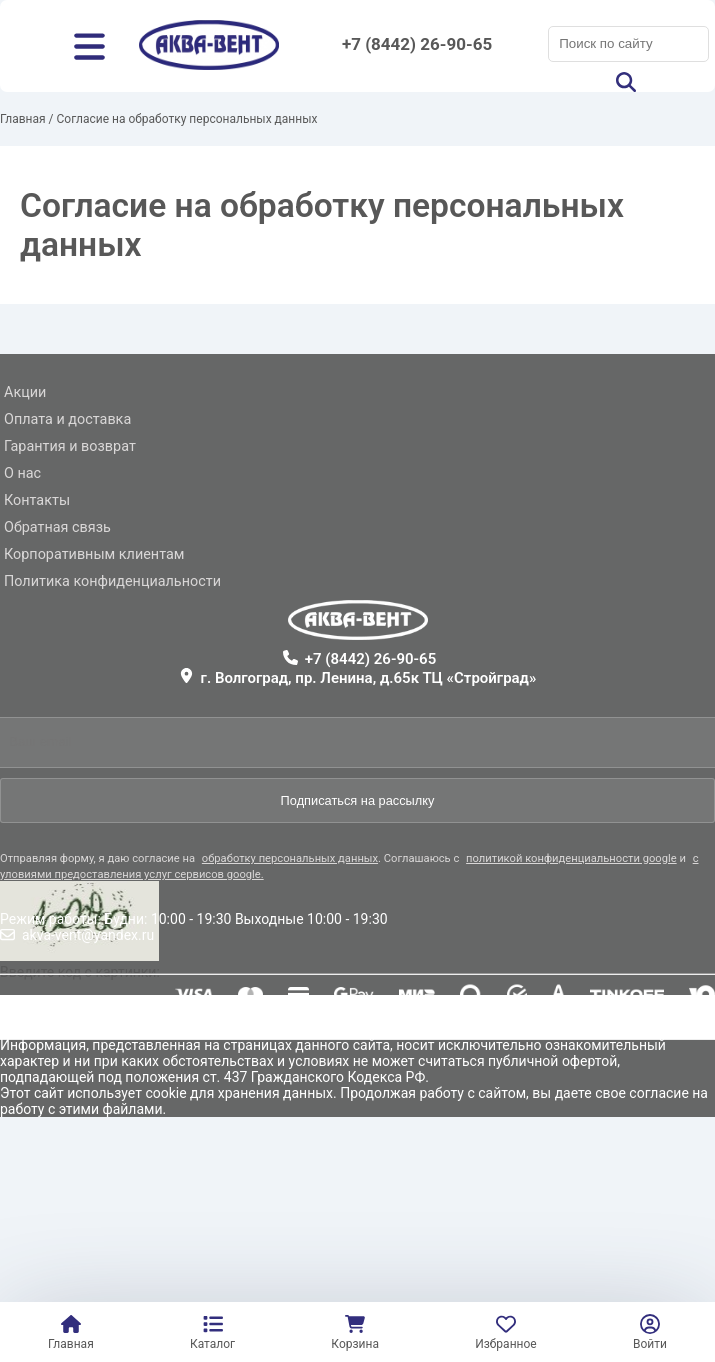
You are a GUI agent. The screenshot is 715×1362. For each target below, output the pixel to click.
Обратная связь (57, 527)
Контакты (37, 500)
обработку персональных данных (290, 858)
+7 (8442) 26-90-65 (417, 44)
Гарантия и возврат (70, 446)
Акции (25, 392)
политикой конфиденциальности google (571, 858)
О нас (22, 473)
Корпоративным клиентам (94, 554)
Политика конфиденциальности (112, 581)
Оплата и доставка (67, 419)
